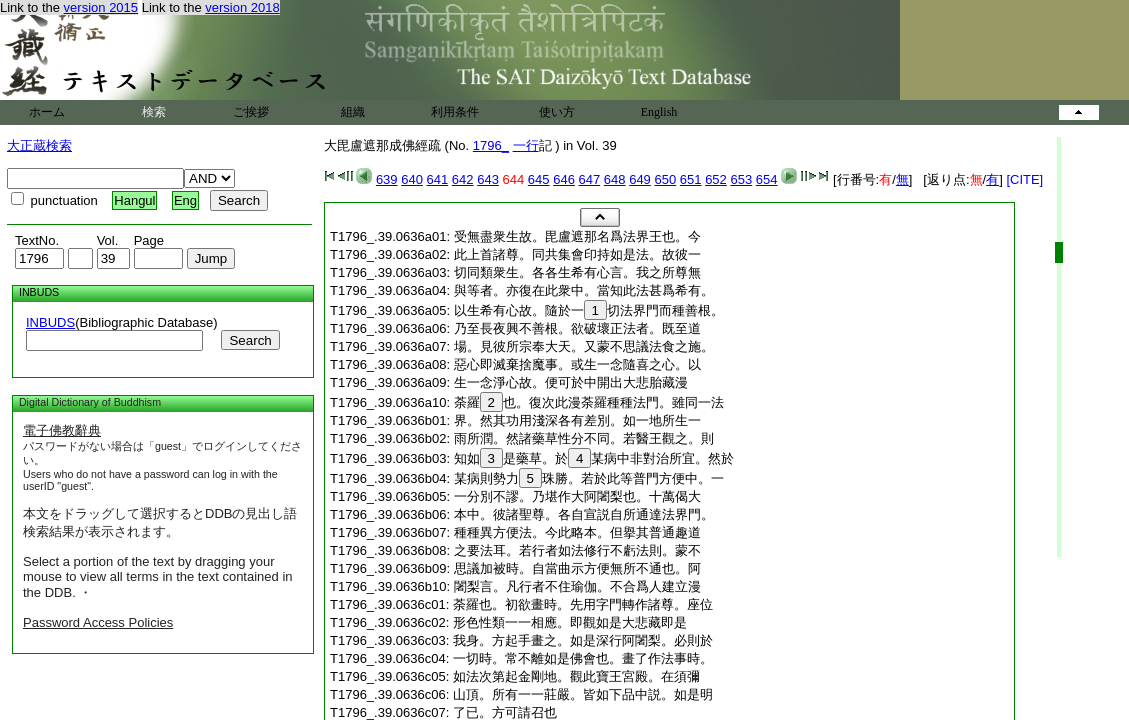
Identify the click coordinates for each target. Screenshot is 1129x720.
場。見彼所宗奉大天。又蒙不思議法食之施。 (584, 346)
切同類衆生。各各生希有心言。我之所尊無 (577, 272)
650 (665, 179)
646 (564, 179)
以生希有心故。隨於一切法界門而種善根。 (589, 310)
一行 (526, 145)
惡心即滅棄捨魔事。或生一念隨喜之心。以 (577, 364)
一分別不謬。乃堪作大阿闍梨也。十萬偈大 (577, 496)
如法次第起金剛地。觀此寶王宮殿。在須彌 (576, 676)
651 (691, 179)
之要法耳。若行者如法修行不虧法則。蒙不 (577, 550)
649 (640, 179)
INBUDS (50, 322)
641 (438, 179)
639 (387, 179)
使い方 (557, 112)
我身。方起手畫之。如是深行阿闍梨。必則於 (583, 640)
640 (412, 179)
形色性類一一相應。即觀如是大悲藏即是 (570, 622)
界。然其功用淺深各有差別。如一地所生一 (577, 420)
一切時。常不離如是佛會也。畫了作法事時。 (583, 658)
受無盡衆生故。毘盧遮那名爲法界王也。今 (577, 236)
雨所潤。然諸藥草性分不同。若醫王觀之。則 (584, 438)
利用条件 (455, 112)
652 (716, 179)
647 (590, 179)
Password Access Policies (98, 622)
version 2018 (242, 7)
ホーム (47, 112)
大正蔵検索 (39, 145)
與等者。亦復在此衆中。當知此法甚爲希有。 (584, 290)
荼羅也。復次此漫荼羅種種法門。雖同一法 (589, 402)
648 (615, 179)
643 (488, 179)
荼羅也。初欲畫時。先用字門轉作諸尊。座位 (583, 604)
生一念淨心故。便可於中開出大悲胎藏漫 (571, 382)
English (659, 112)
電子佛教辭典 (62, 430)
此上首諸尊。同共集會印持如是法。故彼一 (577, 254)
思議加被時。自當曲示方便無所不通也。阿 (577, 568)
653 (741, 179)
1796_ (491, 145)
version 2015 (101, 7)
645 (539, 179)
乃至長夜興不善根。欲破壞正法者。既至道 (577, 328)
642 (463, 179)
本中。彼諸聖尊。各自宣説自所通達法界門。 (584, 514)
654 (767, 179)
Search (250, 340)
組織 (353, 112)
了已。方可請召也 (505, 712)
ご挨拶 (251, 112)
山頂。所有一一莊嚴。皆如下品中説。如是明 (583, 694)
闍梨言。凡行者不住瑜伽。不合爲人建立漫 (577, 586)
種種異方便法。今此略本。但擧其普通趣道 (577, 532)
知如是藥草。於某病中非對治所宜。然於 (594, 458)
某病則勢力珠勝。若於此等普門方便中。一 (589, 478)
